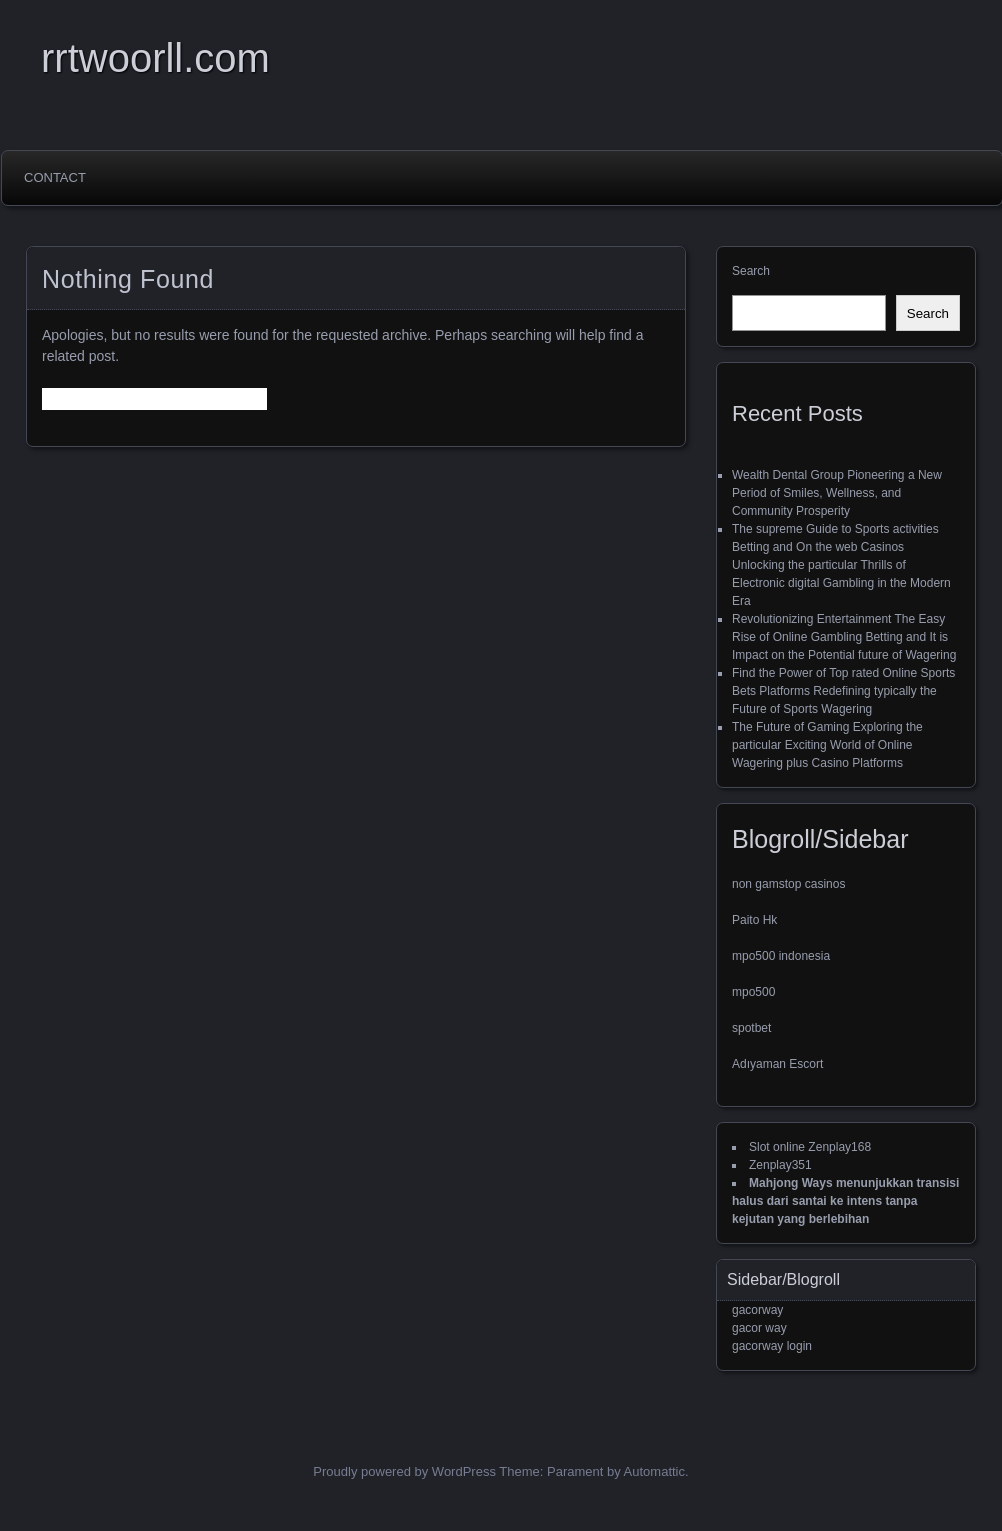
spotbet (751, 1028)
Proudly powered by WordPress (404, 1471)
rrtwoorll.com (155, 58)
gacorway (757, 1310)
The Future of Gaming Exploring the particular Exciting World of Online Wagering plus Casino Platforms (827, 745)
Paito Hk (754, 920)
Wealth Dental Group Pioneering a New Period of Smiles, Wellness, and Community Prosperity (837, 493)
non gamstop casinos (788, 884)
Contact (55, 177)
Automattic (654, 1471)
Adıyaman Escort (777, 1064)
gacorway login (772, 1346)
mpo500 (753, 992)
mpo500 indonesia (781, 956)
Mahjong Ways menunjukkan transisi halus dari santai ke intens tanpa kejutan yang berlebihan (845, 1201)
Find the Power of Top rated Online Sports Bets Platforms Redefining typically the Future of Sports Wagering (843, 691)
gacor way (759, 1328)
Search (751, 271)
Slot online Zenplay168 (810, 1147)
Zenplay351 (780, 1165)
